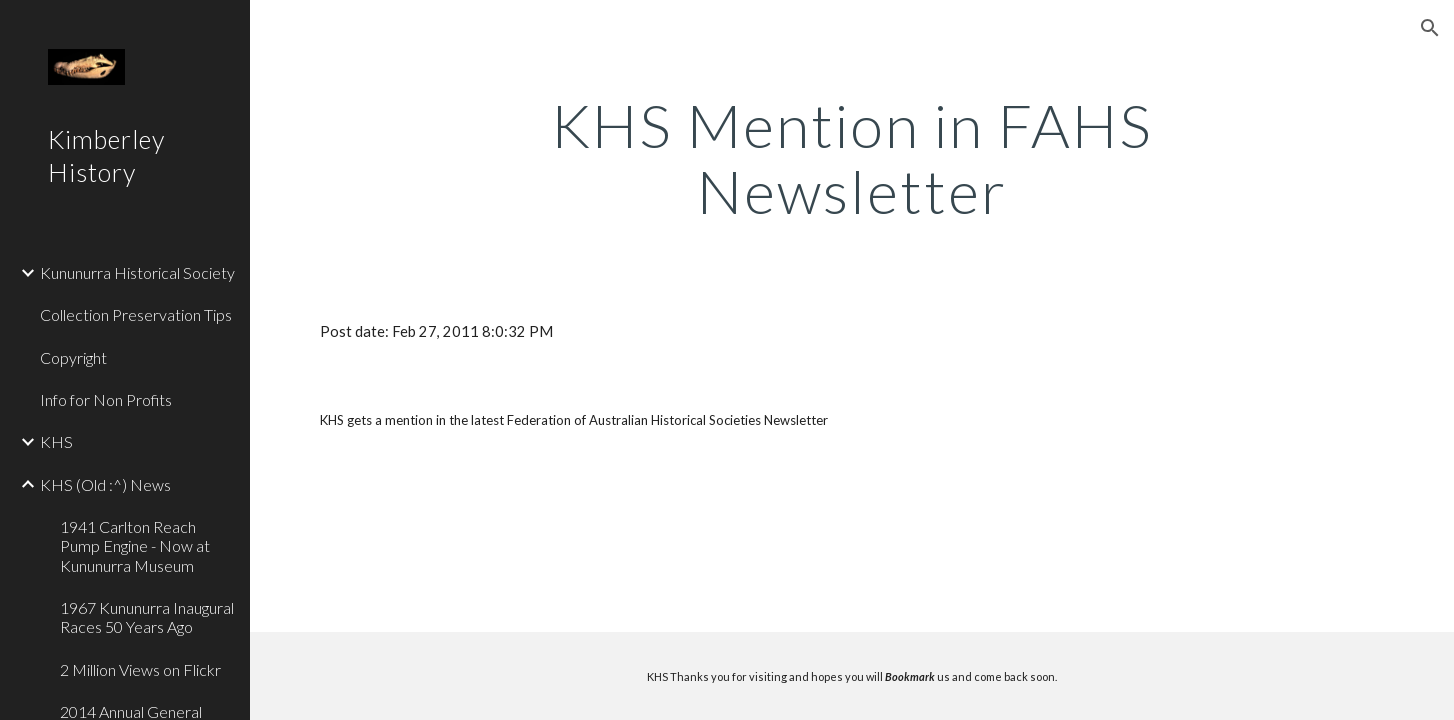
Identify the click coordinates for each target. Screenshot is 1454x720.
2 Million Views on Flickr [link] (140, 669)
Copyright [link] (73, 357)
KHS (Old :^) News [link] (105, 484)
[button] (1430, 28)
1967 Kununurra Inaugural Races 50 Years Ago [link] (147, 617)
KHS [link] (56, 441)
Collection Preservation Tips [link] (136, 314)
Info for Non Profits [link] (106, 399)
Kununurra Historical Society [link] (137, 272)
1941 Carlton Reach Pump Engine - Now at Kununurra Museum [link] (135, 546)
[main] (852, 158)
